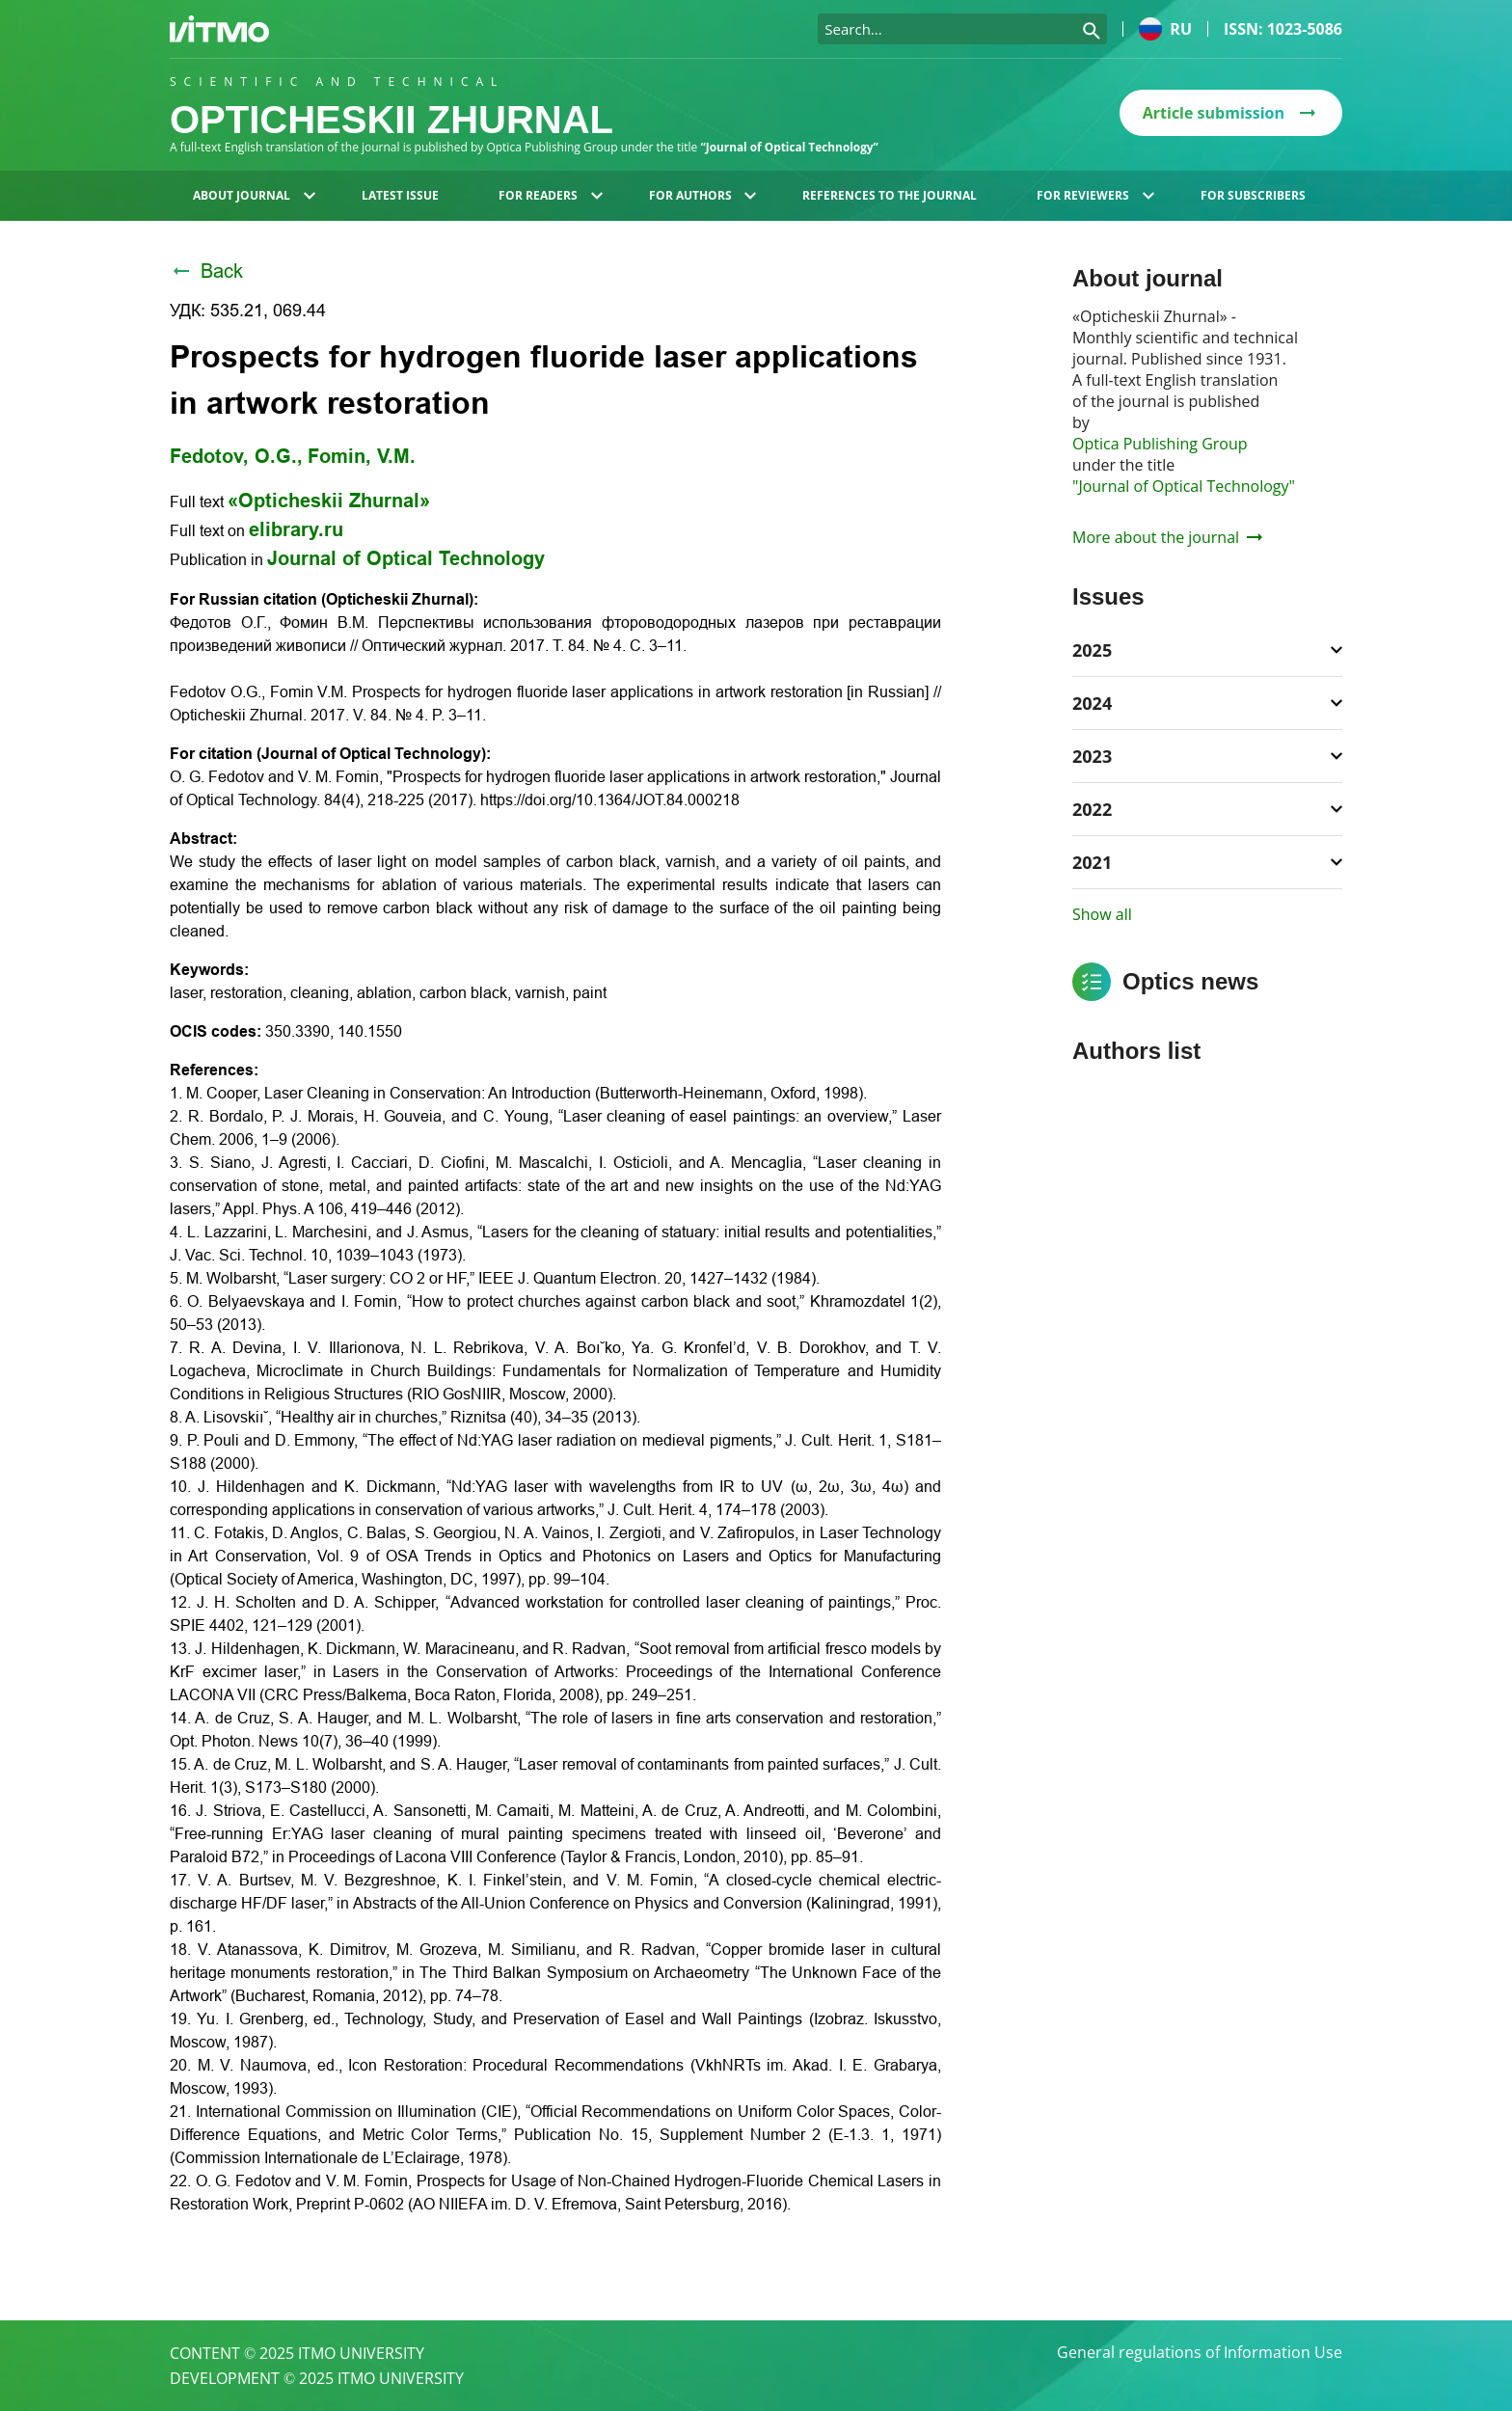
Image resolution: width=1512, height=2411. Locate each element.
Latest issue (400, 195)
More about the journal (1167, 537)
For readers (551, 195)
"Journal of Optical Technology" (1183, 486)
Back (206, 271)
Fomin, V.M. (362, 456)
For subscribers (1253, 195)
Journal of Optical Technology (406, 558)
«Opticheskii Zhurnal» (329, 500)
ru (1165, 29)
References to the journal (889, 195)
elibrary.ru (296, 529)
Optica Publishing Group (1160, 443)
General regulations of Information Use (1199, 2353)
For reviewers (1095, 195)
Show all (1102, 914)
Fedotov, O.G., (236, 456)
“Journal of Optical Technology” (790, 147)
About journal (254, 195)
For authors (703, 195)
